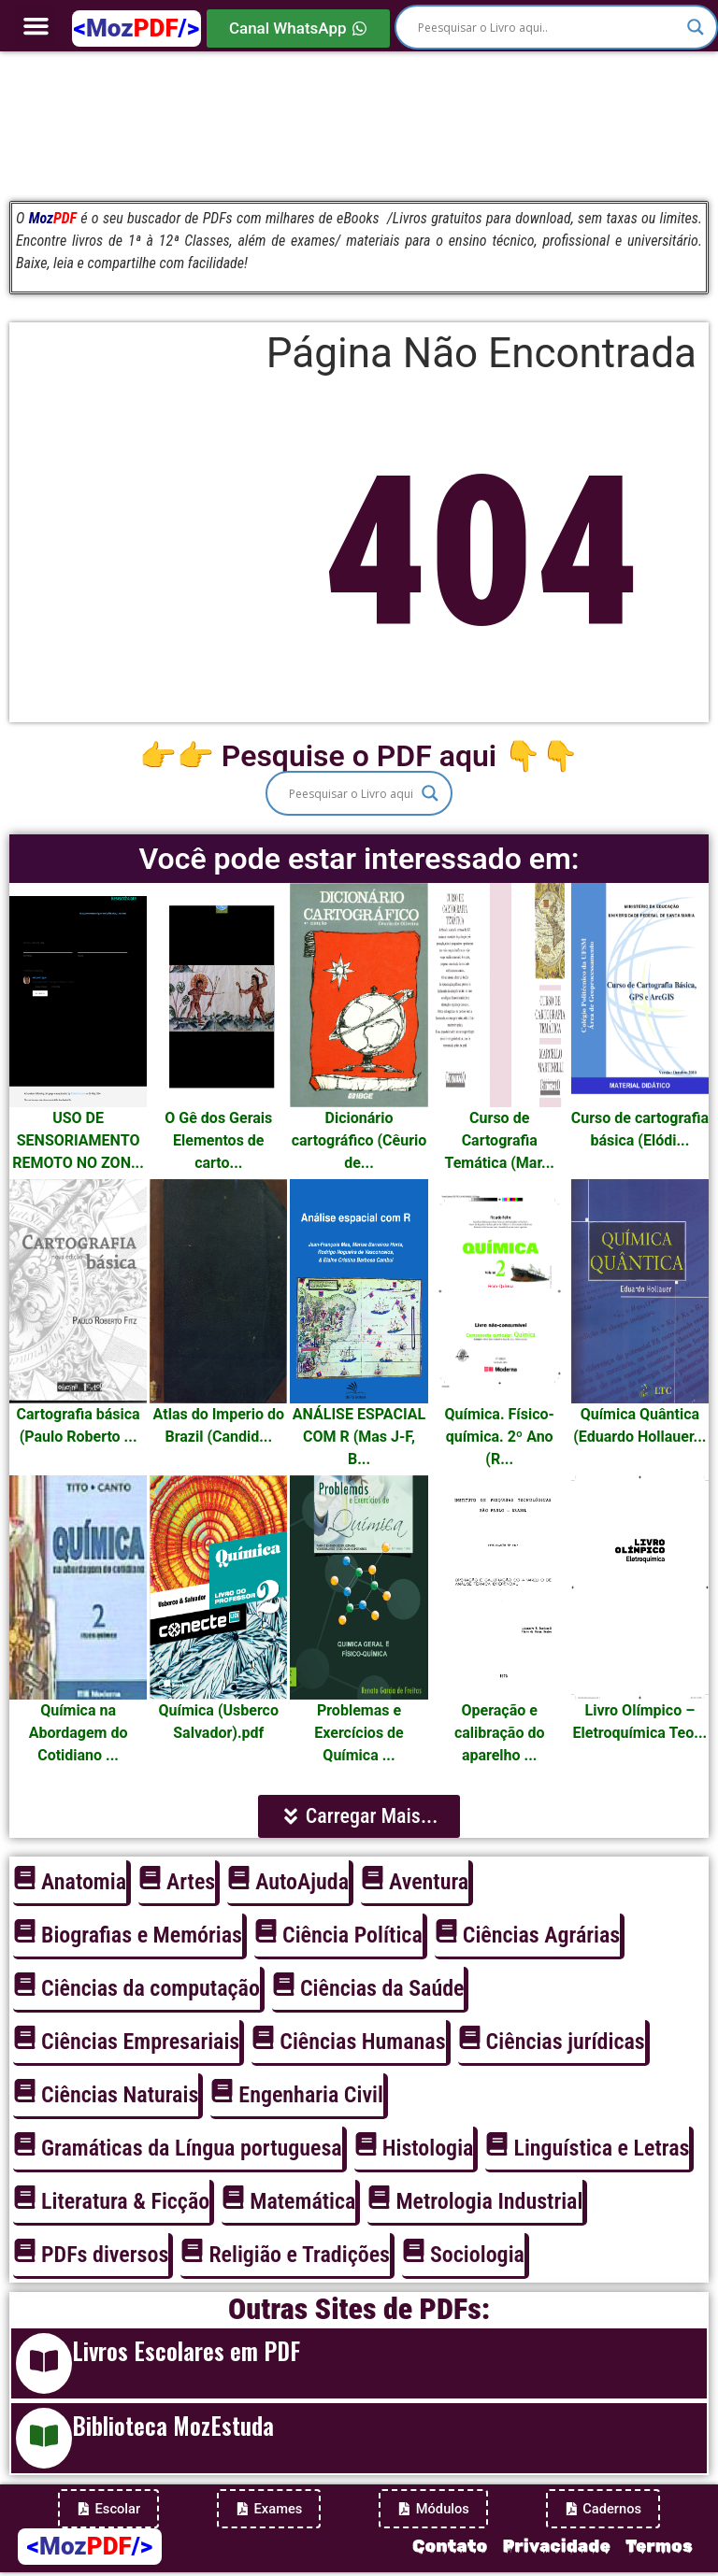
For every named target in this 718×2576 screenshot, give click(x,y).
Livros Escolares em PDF (186, 2350)
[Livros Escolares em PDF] (44, 2363)
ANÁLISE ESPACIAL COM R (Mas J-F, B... (359, 1436)
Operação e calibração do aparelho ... (499, 1732)
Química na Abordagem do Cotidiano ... (78, 1732)
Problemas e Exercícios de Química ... (358, 1732)
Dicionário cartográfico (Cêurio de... (359, 1140)
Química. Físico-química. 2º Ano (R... (499, 1436)
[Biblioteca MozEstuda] (44, 2438)
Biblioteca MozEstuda (173, 2425)
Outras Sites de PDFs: (359, 2309)
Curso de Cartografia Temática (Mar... (499, 1140)
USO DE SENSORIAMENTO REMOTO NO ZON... (78, 1140)
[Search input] (548, 27)
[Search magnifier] (695, 27)
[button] (36, 26)
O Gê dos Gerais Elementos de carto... (218, 1140)
